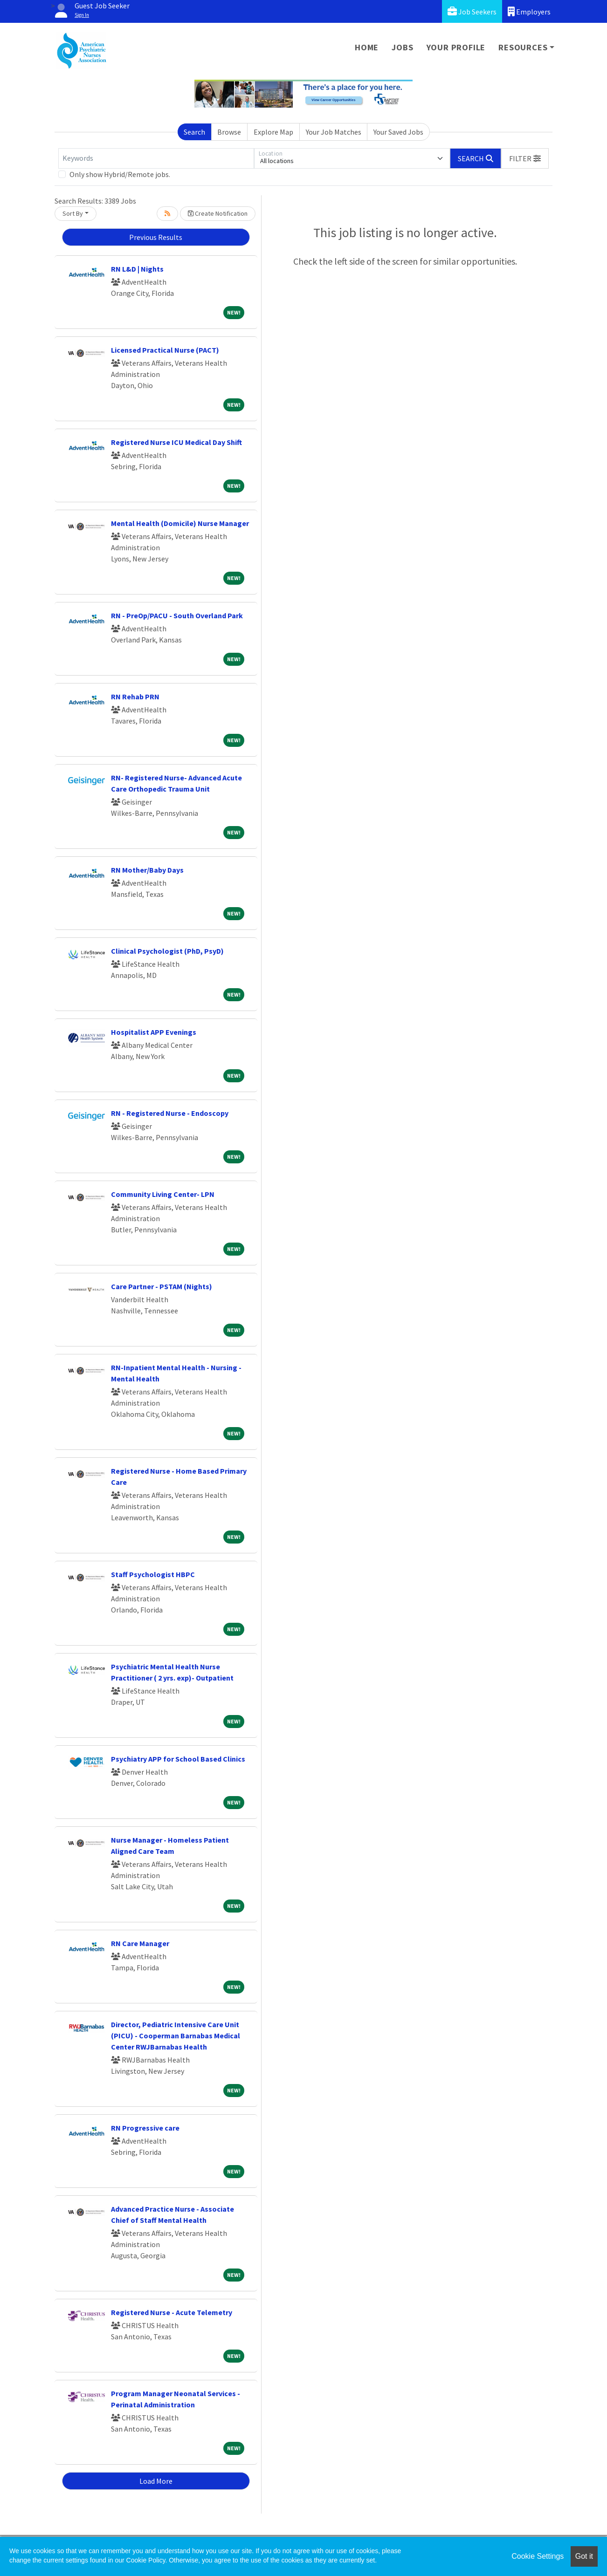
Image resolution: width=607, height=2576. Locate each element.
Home (367, 47)
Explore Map (273, 132)
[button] (525, 158)
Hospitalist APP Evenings (153, 1032)
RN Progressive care (145, 2127)
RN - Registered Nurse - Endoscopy (169, 1113)
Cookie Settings (537, 2556)
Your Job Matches (333, 132)
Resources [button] (522, 47)
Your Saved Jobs (398, 132)
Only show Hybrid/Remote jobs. (119, 174)
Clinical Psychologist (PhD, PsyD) (167, 951)
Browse (229, 132)
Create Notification (218, 213)
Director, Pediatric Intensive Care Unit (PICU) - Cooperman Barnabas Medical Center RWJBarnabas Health (175, 2035)
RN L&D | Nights (137, 268)
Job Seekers (472, 11)
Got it (584, 2556)
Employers (529, 11)
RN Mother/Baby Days (147, 870)
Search (194, 132)
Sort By (72, 213)
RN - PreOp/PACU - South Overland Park (177, 615)
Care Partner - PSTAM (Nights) (161, 1286)
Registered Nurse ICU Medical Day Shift (176, 442)
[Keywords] (156, 158)
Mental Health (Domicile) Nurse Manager (180, 523)
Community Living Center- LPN (162, 1194)
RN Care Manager (140, 1943)
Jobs (402, 47)
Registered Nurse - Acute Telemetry (171, 2312)
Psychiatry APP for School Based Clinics (178, 1758)
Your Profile (456, 47)
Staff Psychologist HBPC (153, 1574)
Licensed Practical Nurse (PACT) (165, 350)
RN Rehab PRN (135, 696)
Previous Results (155, 237)
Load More (155, 2481)
